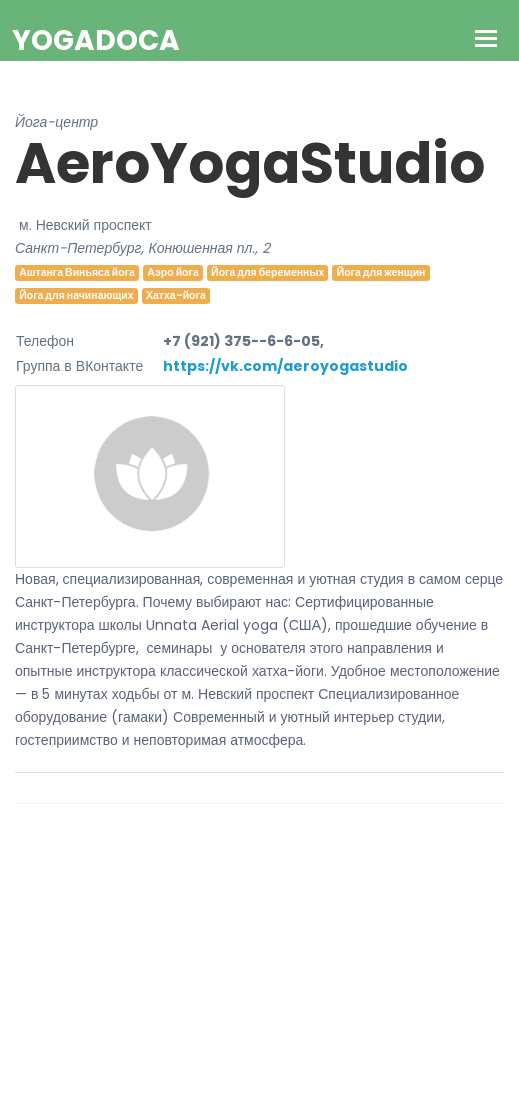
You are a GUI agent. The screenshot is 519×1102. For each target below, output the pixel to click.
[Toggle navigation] (486, 40)
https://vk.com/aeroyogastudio (285, 366)
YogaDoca (96, 40)
